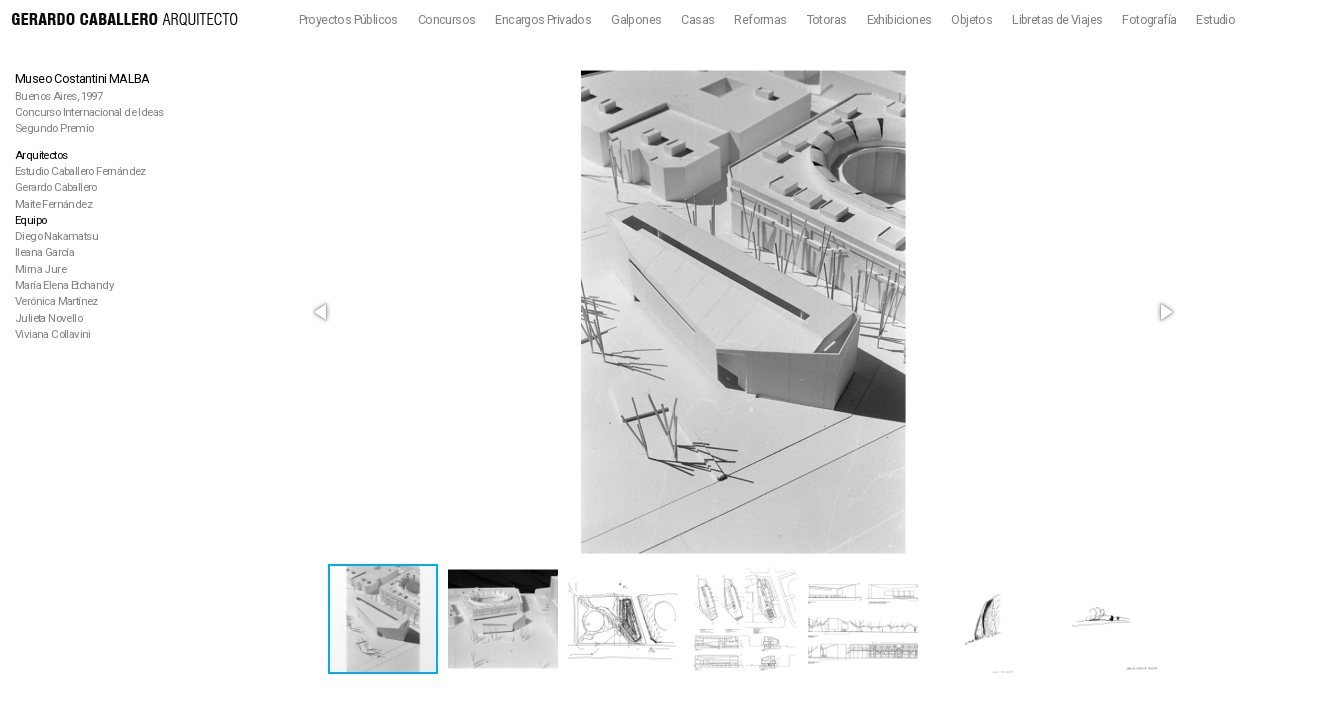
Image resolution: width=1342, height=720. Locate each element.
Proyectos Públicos (348, 19)
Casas (697, 19)
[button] (322, 312)
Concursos (447, 19)
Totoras (827, 19)
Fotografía (1149, 19)
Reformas (760, 19)
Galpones (636, 19)
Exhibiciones (899, 19)
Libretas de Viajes (1057, 19)
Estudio (1215, 19)
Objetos (971, 19)
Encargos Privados (543, 19)
